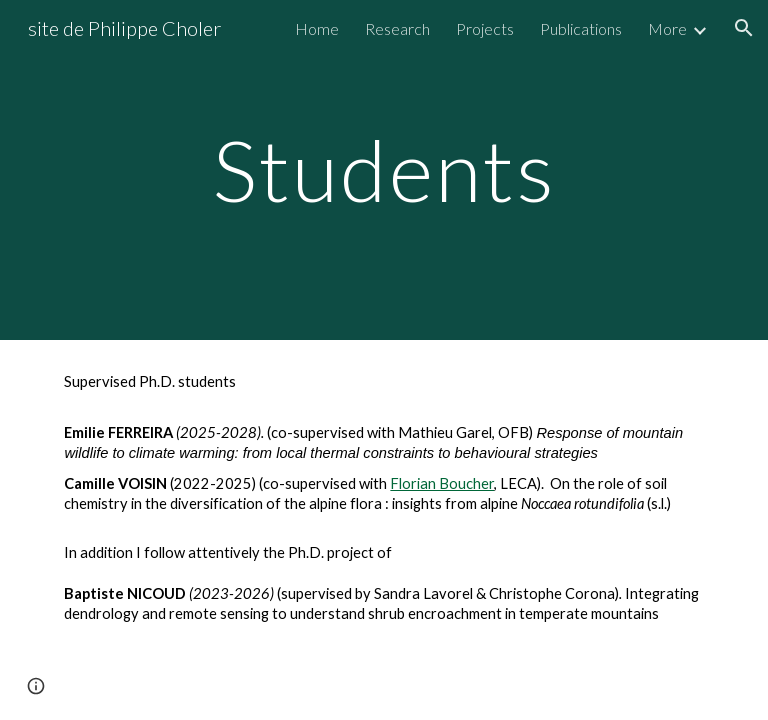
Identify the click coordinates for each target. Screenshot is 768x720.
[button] (744, 28)
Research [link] (397, 28)
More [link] (667, 28)
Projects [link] (485, 28)
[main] (383, 169)
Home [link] (317, 28)
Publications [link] (581, 28)
